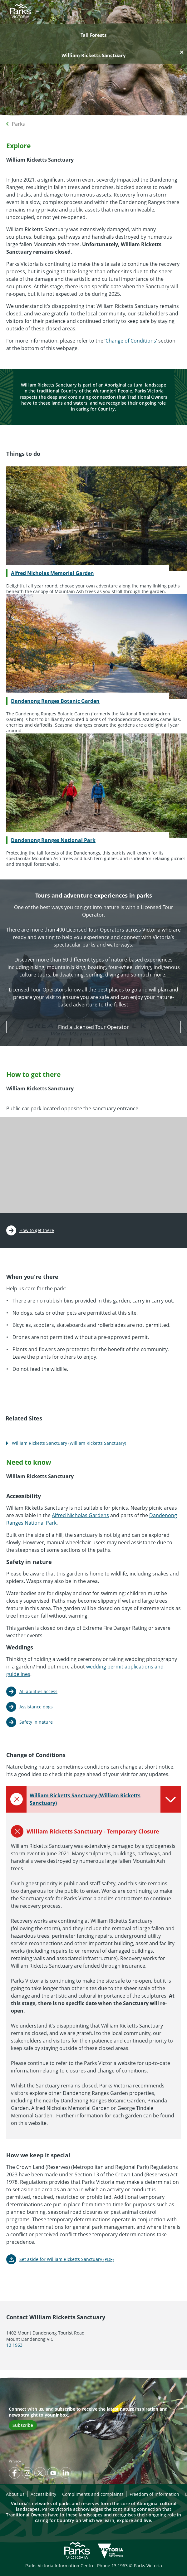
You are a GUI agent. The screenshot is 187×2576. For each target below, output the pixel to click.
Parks (18, 123)
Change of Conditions (131, 340)
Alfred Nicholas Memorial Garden (52, 573)
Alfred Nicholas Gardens (80, 1515)
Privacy (15, 2461)
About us (15, 2494)
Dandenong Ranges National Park (53, 840)
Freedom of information (154, 2494)
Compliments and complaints (93, 2494)
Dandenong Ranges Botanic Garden (55, 701)
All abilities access (38, 1691)
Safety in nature (36, 1722)
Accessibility (43, 2494)
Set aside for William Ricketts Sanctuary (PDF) (66, 2259)
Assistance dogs (36, 1707)
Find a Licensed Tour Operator (93, 1027)
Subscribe (22, 2425)
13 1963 (14, 2345)
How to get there (36, 1230)
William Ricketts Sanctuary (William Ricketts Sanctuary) (69, 1443)
